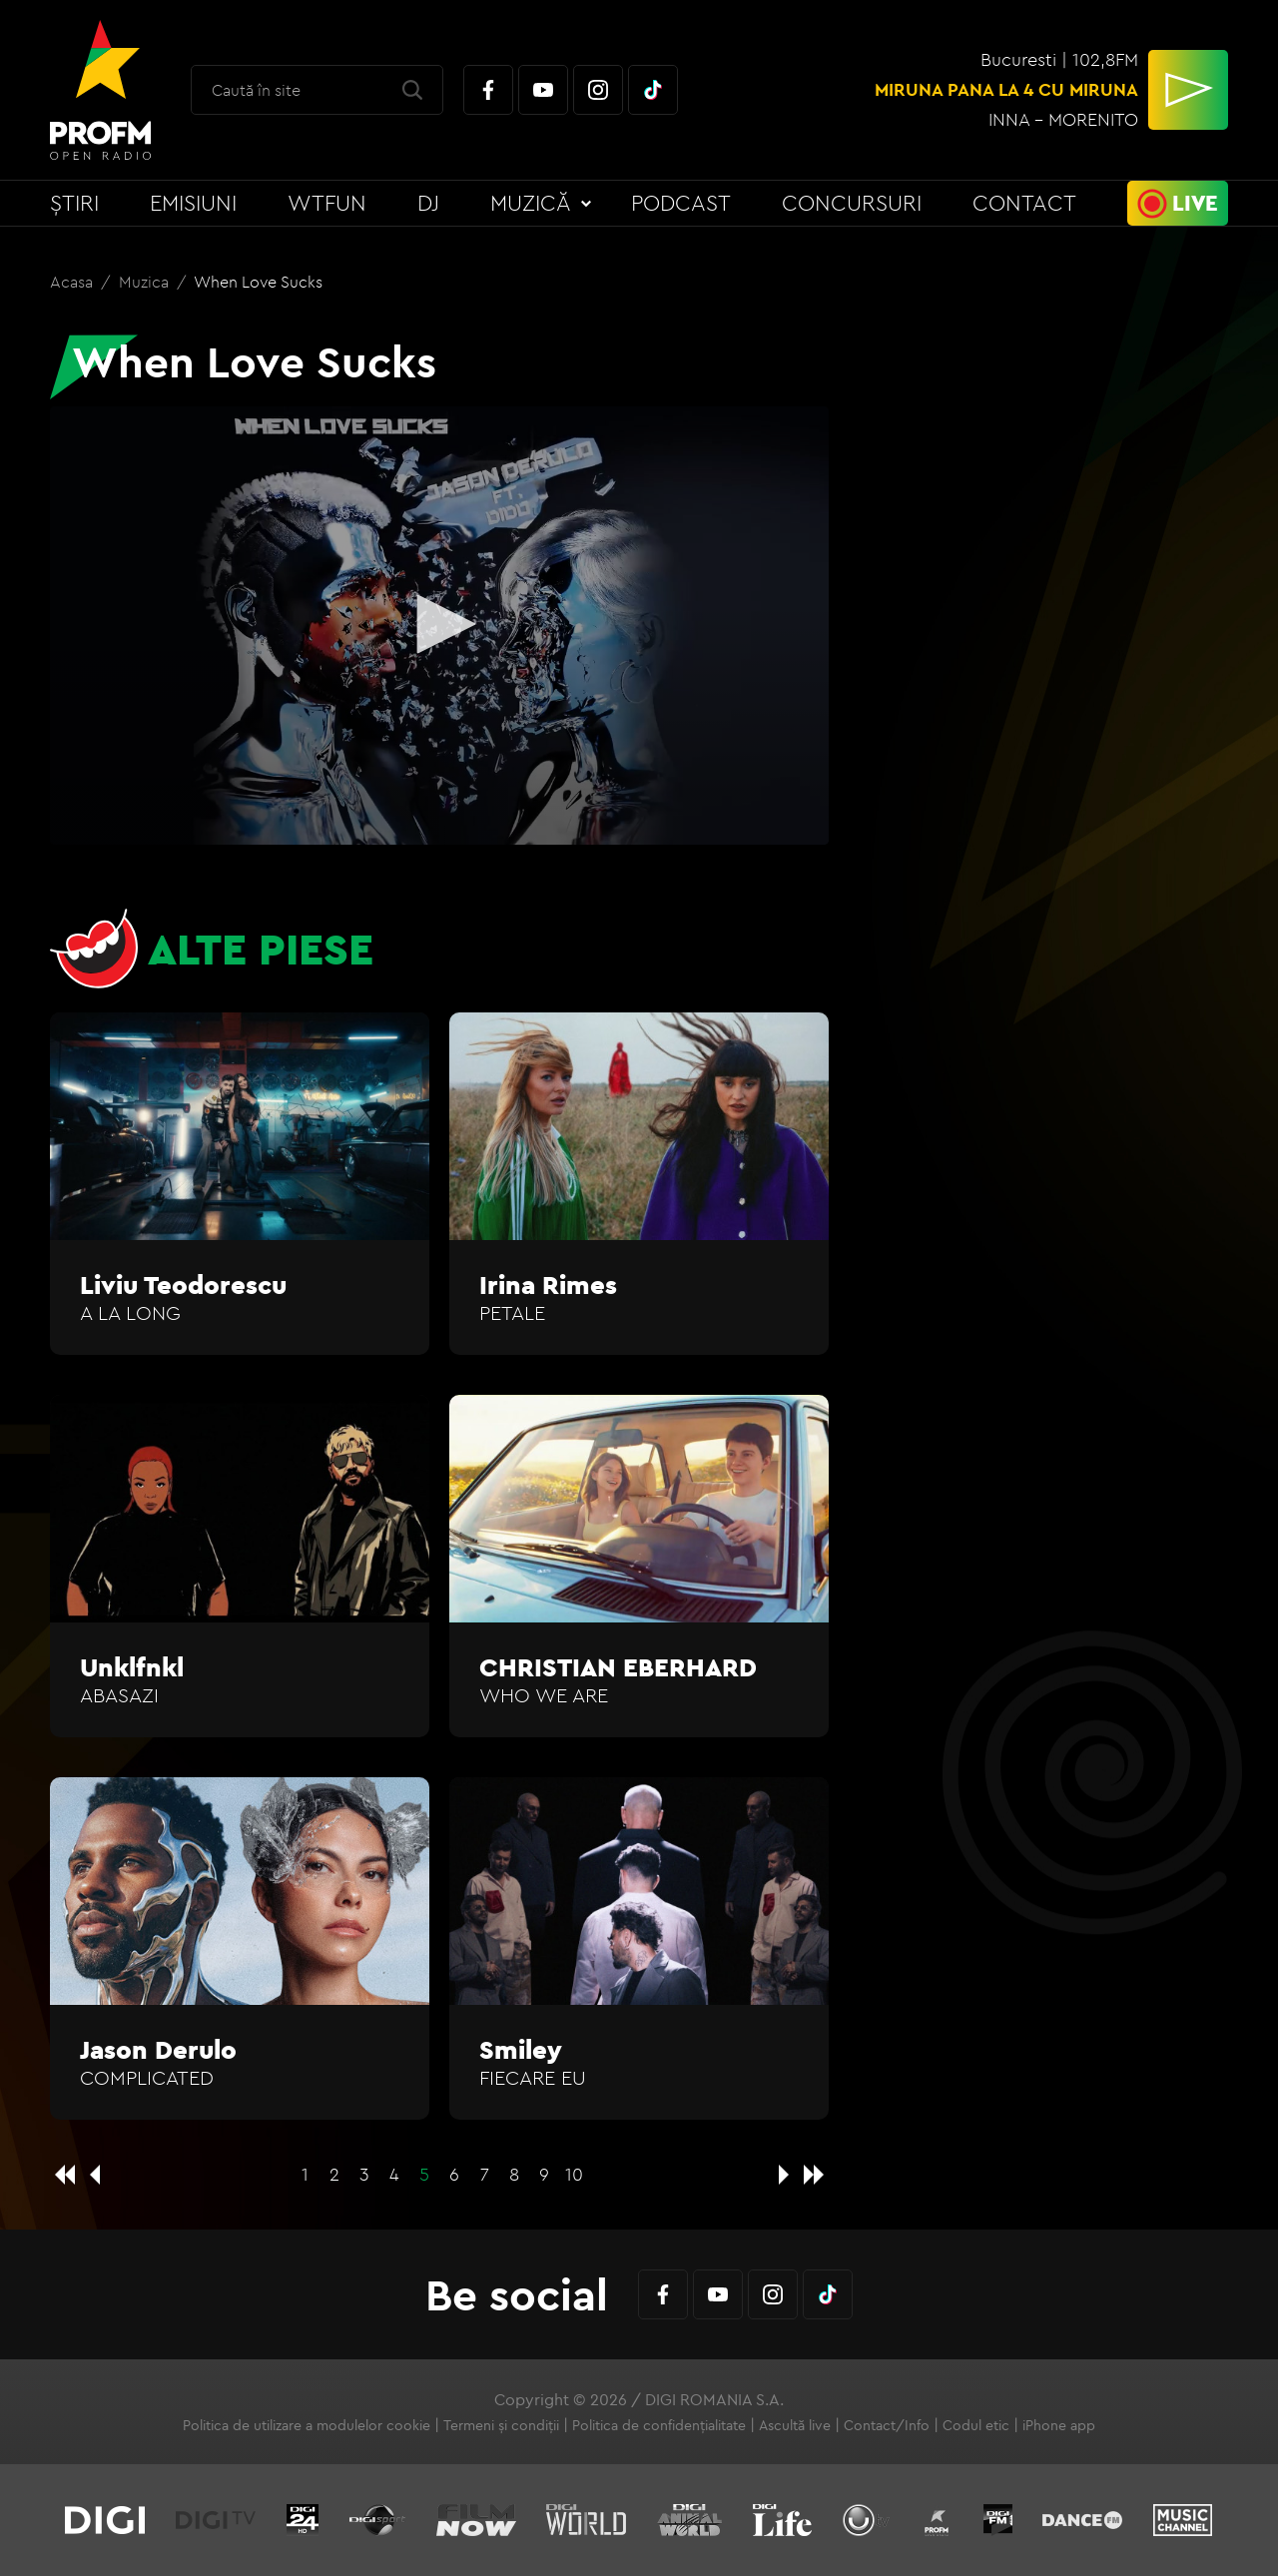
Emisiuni (193, 203)
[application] (439, 625)
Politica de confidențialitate (659, 2425)
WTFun (327, 203)
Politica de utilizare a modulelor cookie (306, 2425)
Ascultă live (795, 2425)
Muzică (530, 203)
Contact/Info (887, 2425)
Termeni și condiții (501, 2425)
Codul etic (976, 2425)
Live (1195, 203)
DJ (428, 203)
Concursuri (852, 203)
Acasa (73, 282)
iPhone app (1058, 2425)
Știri (74, 203)
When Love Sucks (258, 282)
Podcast (681, 203)
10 (574, 2174)
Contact (1024, 203)
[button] (439, 624)
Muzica (146, 282)
